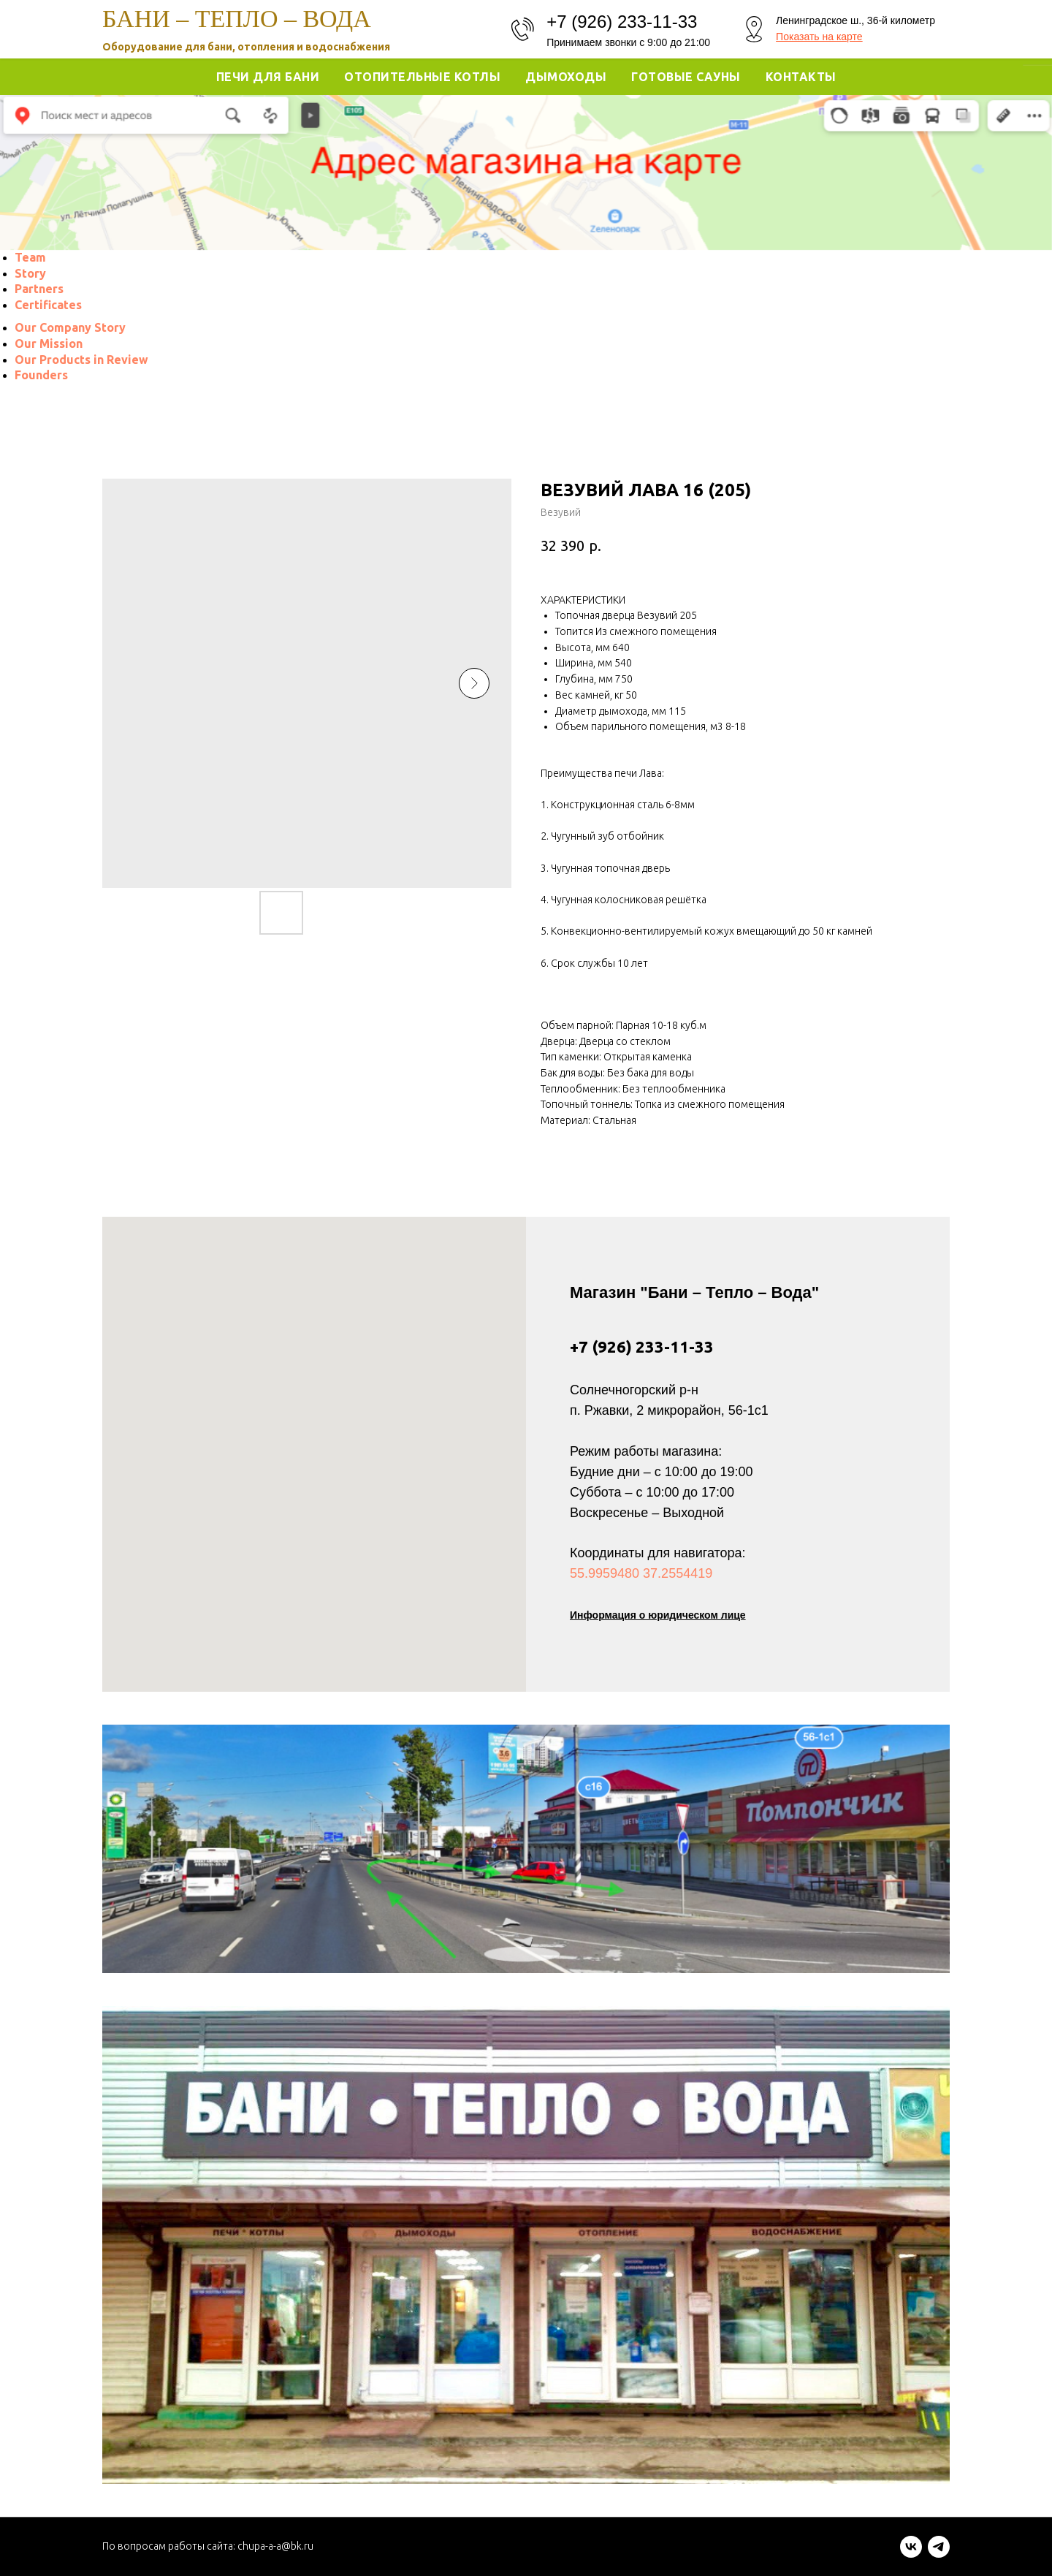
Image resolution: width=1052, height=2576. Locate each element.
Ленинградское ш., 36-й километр (855, 20)
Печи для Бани (268, 76)
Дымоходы (565, 76)
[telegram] (939, 2553)
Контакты (801, 76)
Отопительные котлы (422, 76)
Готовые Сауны (686, 76)
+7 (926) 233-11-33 (642, 1346)
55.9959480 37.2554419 (641, 1573)
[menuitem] (30, 257)
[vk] (911, 2553)
